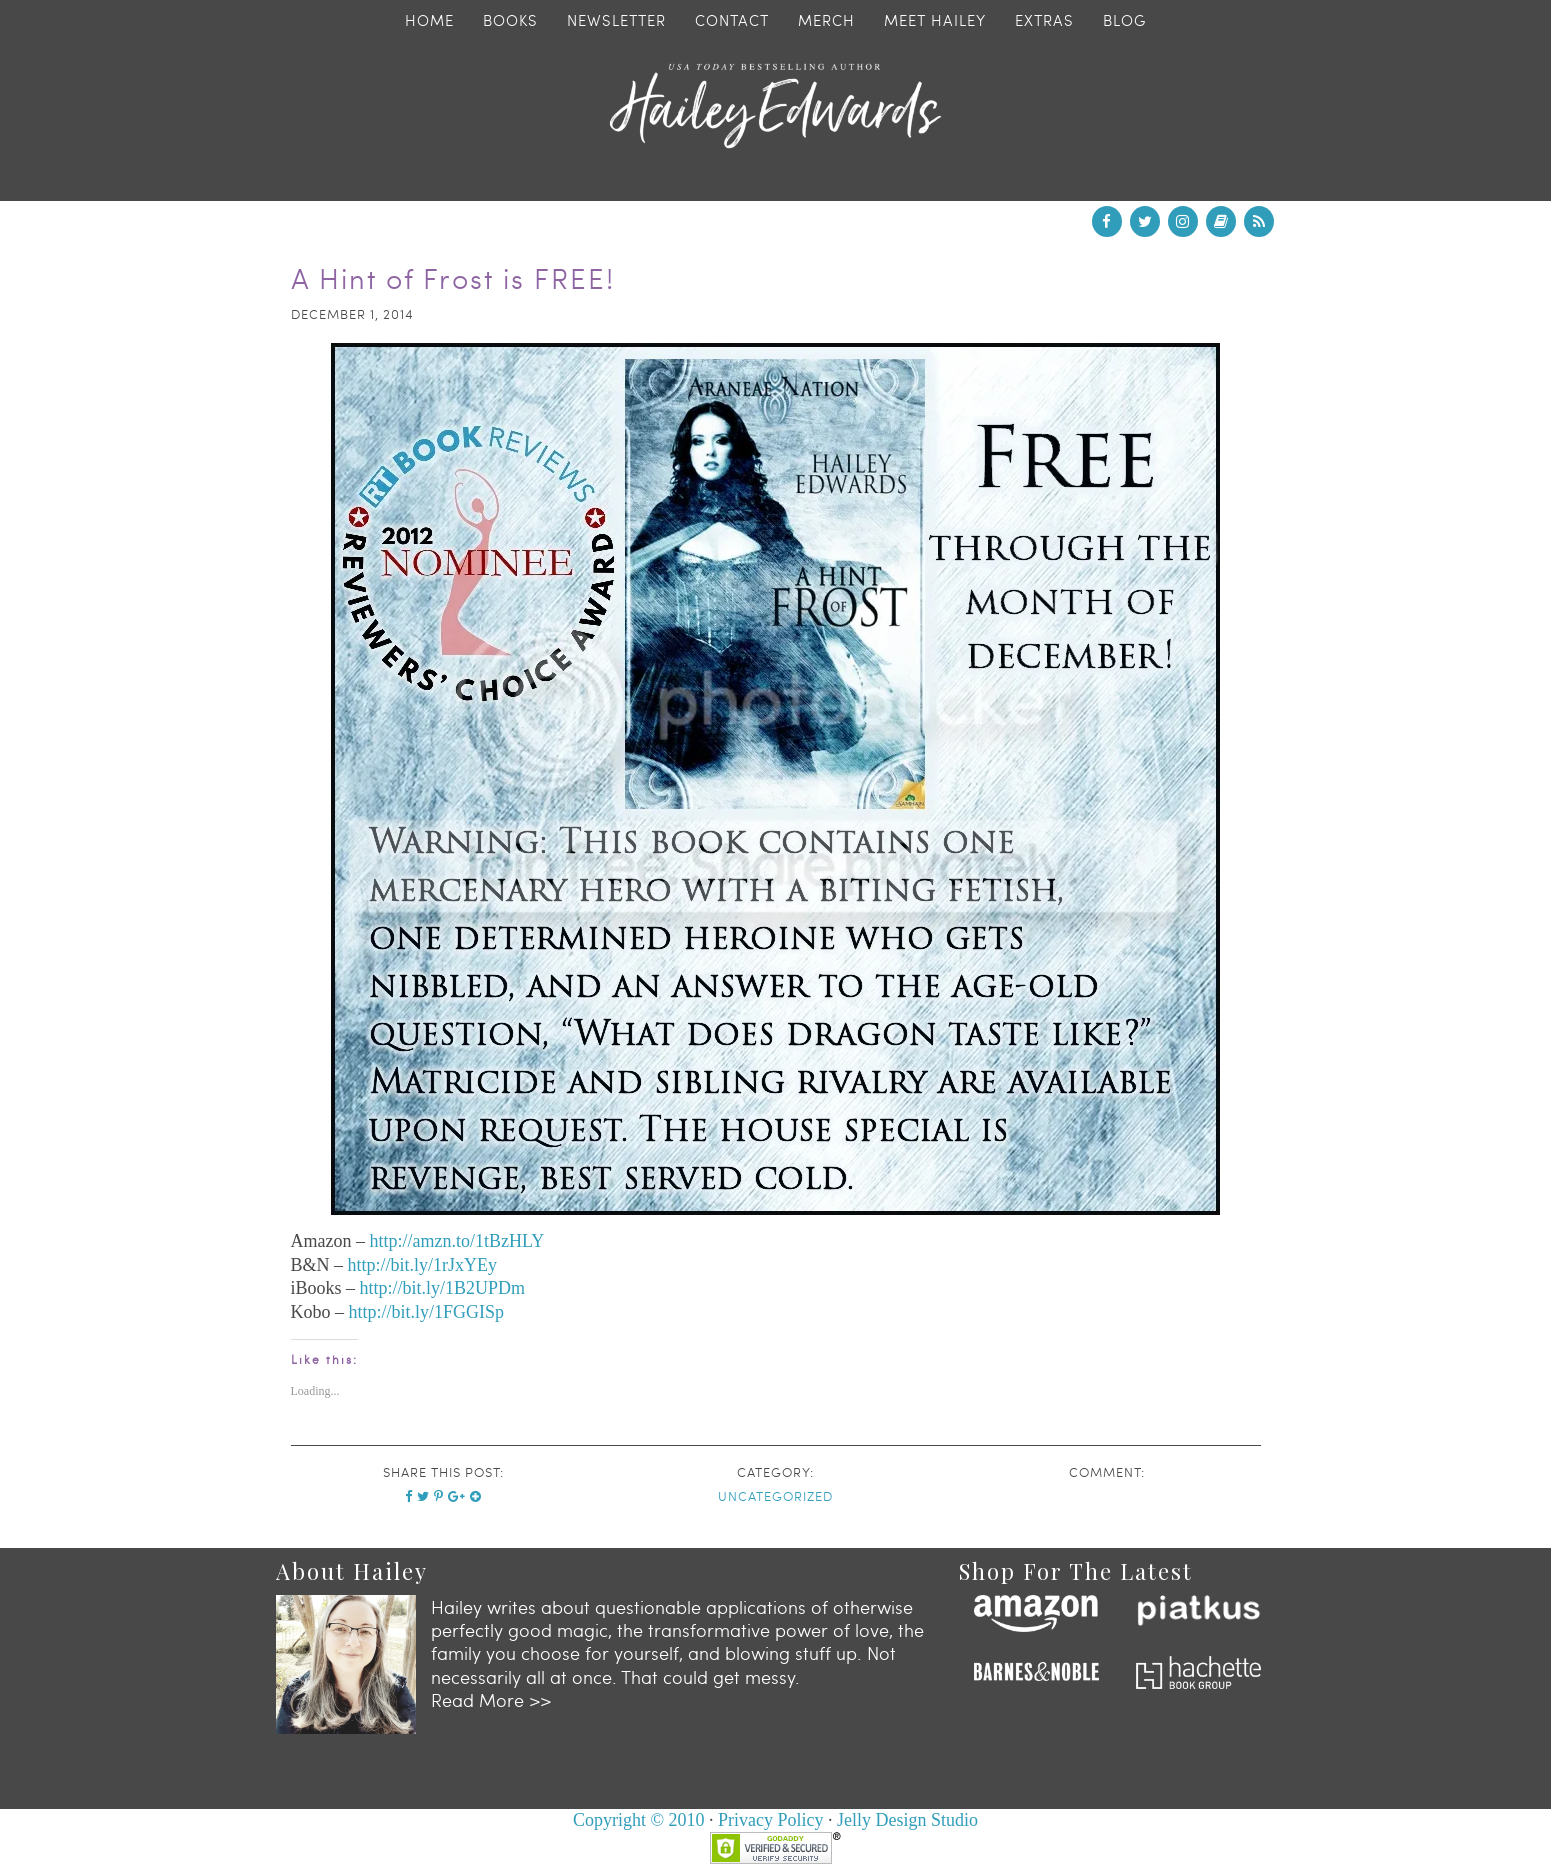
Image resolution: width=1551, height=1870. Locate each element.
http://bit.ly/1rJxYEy (423, 1265)
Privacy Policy (771, 1820)
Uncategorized (775, 1496)
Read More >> (491, 1699)
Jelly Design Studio (907, 1820)
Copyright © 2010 (639, 1820)
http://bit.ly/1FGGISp (427, 1312)
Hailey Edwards (776, 106)
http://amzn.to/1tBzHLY (456, 1241)
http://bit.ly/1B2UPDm (443, 1288)
